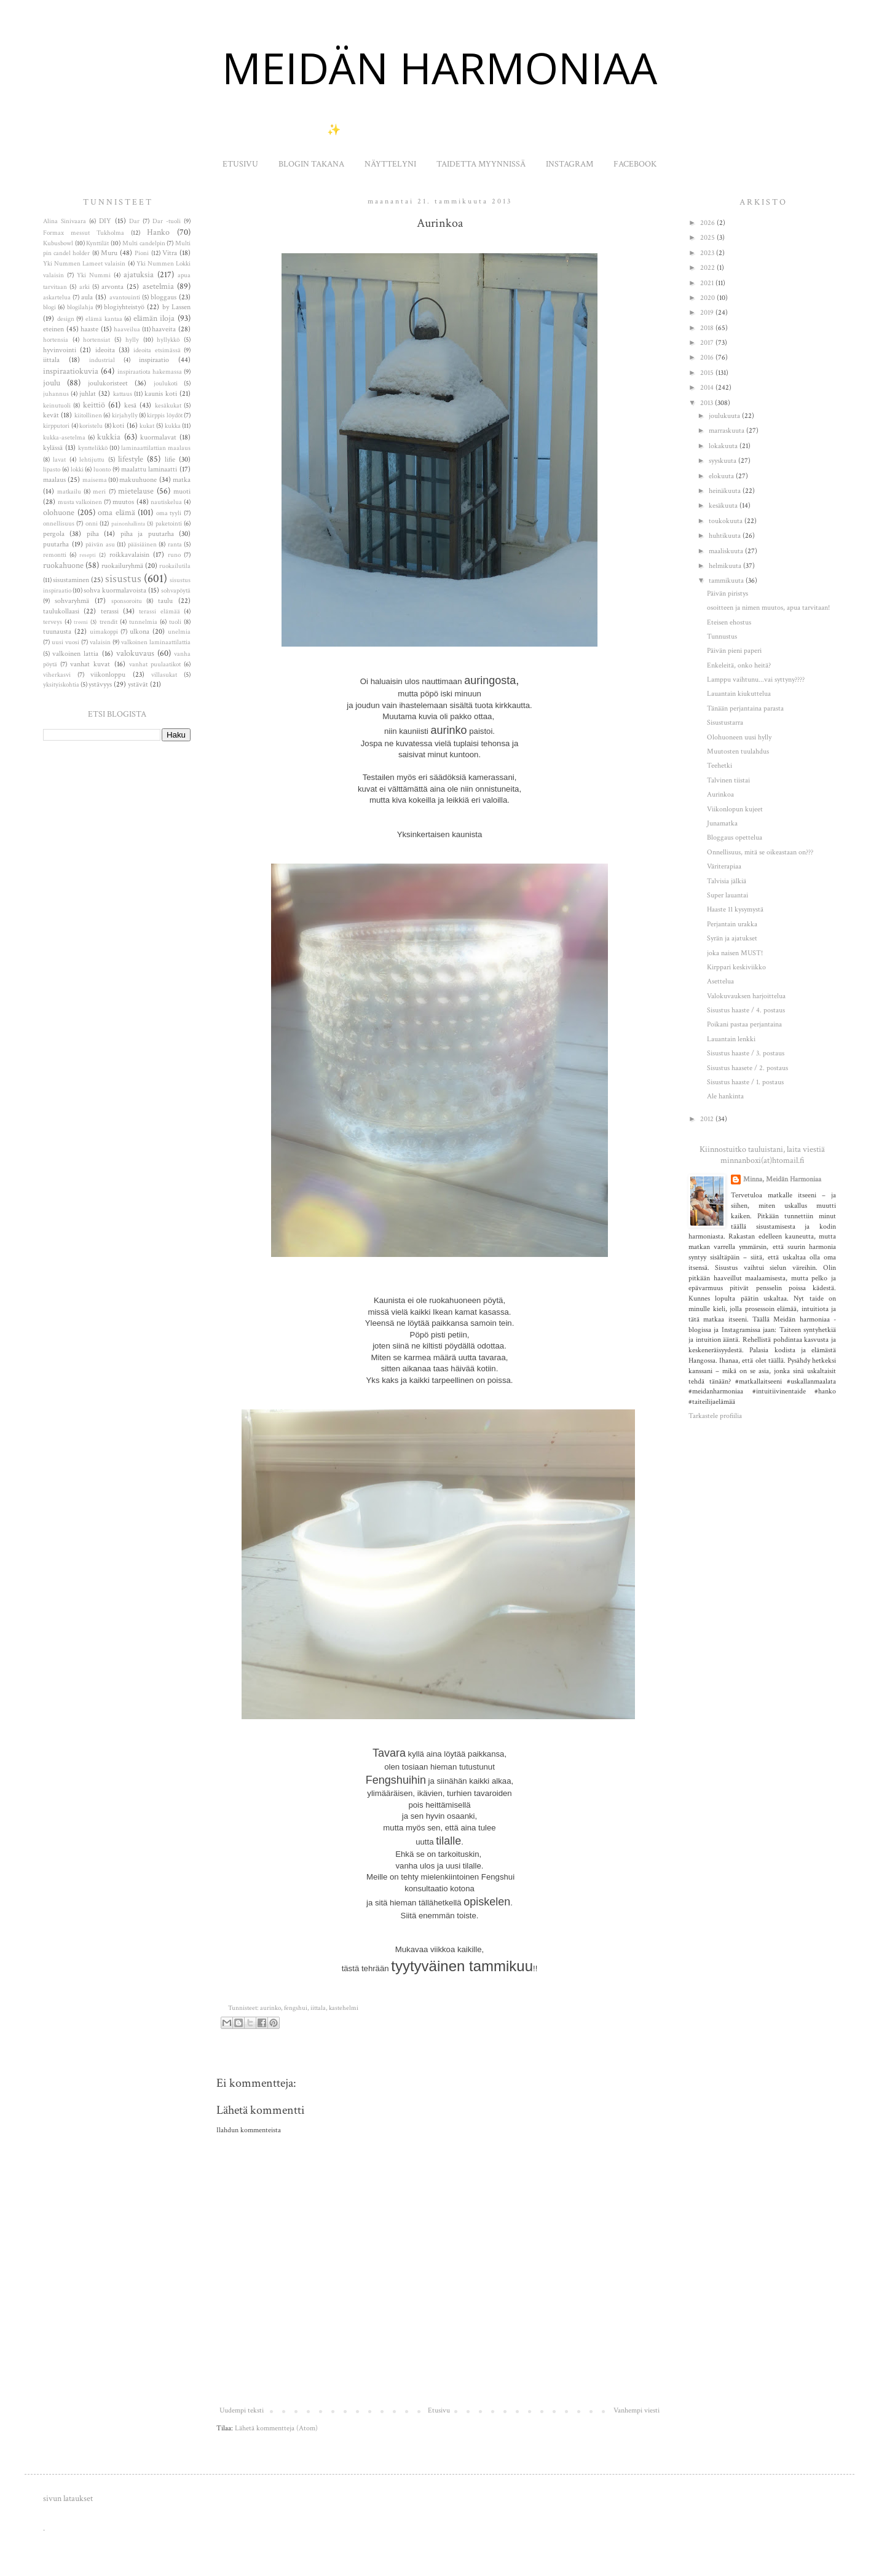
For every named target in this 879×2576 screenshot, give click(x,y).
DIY (105, 221)
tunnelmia (143, 622)
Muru (109, 253)
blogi (49, 307)
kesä (130, 405)
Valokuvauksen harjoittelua (746, 996)
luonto (102, 469)
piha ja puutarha (147, 533)
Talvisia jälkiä (726, 881)
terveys (52, 622)
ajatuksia (139, 274)
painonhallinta (128, 523)
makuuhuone (138, 479)
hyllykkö (168, 340)
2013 (707, 403)
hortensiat (96, 340)
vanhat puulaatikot (155, 664)
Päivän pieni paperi (734, 650)
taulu (165, 600)
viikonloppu (107, 674)
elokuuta (722, 476)
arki (84, 287)
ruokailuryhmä (122, 565)
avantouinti (124, 297)
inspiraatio (154, 359)
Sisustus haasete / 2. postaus (747, 1068)
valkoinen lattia (75, 653)
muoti (182, 491)
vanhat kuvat (90, 664)
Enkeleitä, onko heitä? (739, 665)
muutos (123, 501)
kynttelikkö (93, 448)
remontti (54, 555)
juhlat (87, 393)
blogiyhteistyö (124, 307)
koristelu (91, 426)
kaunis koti (160, 393)
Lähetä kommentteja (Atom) (276, 2428)
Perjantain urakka (732, 924)
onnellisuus (58, 523)
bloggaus (163, 297)
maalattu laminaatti (149, 469)
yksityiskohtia (61, 684)
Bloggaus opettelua (734, 837)
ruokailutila (175, 566)
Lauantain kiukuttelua (739, 693)
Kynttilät (97, 243)
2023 (708, 253)
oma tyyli (169, 513)
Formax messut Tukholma (83, 233)
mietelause (136, 491)
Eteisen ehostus (729, 622)
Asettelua (720, 981)
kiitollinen (88, 415)
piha (93, 533)
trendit (108, 622)
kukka (173, 426)
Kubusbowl (58, 243)
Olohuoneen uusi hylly (739, 737)
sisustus (123, 578)
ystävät (138, 684)
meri (99, 491)
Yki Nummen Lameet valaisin (84, 263)
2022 (708, 267)
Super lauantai (727, 895)
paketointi (169, 523)
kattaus (122, 394)
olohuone (58, 512)
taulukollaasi (61, 611)
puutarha (56, 544)
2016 (707, 357)
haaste (89, 329)
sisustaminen (71, 580)
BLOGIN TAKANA (311, 164)
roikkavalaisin (129, 554)
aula (87, 297)
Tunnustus (722, 636)
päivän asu (100, 544)
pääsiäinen (142, 544)
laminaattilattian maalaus (156, 448)
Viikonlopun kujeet (735, 809)
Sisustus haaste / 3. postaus (745, 1053)
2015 (707, 372)
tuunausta (57, 631)
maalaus (54, 479)
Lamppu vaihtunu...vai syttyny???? (756, 679)
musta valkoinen (80, 502)
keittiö (94, 405)
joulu (51, 382)
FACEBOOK (634, 164)
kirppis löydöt (164, 415)
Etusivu (439, 2410)
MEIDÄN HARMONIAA (439, 67)
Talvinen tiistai (728, 780)
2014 (707, 387)
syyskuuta (723, 460)
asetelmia (158, 286)
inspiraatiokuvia (70, 371)
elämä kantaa (103, 319)
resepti (87, 555)
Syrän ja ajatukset (732, 938)
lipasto (51, 469)
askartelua (57, 297)
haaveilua (127, 329)
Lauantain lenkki (731, 1039)
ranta (175, 544)
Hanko (158, 232)
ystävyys (100, 684)
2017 (707, 342)
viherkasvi (57, 675)
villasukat (164, 675)
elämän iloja (154, 318)
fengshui (295, 2008)
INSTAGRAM (569, 164)
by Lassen (176, 307)
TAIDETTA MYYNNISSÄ (481, 164)
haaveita (164, 329)
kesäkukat (168, 405)
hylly (132, 340)
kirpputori (56, 426)
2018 (707, 328)
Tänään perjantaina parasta (745, 708)
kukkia (108, 437)
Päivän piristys (727, 593)
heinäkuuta (726, 490)
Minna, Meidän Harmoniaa (782, 1179)
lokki (77, 469)
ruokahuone (63, 565)
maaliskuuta (727, 551)
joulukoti (166, 383)
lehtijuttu (91, 459)
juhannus (56, 394)
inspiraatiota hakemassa (149, 372)
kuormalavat (158, 437)
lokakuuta (724, 446)
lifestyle (130, 459)
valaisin (100, 642)
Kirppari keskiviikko (736, 967)
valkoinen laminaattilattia (156, 642)
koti (118, 425)
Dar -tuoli (166, 221)
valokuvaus (135, 653)
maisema (94, 480)
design (65, 319)
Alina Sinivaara (64, 221)
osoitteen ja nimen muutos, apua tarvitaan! (768, 607)
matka (182, 479)
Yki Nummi (94, 275)
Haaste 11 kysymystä (735, 909)
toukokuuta (726, 521)
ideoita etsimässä (156, 350)
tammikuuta (727, 580)
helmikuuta (726, 565)
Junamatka (722, 823)
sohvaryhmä (72, 600)
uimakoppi (104, 632)
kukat (147, 426)
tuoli (175, 622)
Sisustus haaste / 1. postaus (745, 1082)
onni (91, 523)
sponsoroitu (126, 601)
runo (174, 555)
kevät (51, 415)
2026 (708, 222)
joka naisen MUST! (735, 953)
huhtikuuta (726, 535)
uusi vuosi (65, 642)
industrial (102, 360)
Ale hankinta (725, 1096)
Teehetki (719, 765)
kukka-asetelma (64, 437)
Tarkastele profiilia (715, 1415)
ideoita (105, 350)
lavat (59, 459)
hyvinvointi (59, 350)
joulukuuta (725, 415)
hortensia (55, 340)
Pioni (142, 253)
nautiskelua (166, 502)
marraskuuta (727, 430)
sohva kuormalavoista (115, 590)
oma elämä (116, 512)
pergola (54, 533)
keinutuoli (57, 405)
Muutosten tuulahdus (738, 751)
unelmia (179, 632)
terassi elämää (159, 611)
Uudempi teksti (241, 2410)
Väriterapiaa (724, 866)
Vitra (169, 253)
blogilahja (80, 307)
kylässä (53, 447)
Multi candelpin (143, 243)
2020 (708, 297)
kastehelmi (343, 2008)
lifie (170, 459)
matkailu (69, 491)
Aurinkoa (720, 794)
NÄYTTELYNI (390, 164)
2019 (707, 312)
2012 (707, 1119)
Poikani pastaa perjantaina (744, 1024)
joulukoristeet (108, 383)
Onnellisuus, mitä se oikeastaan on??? (760, 852)
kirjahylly (125, 415)
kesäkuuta (724, 505)
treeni (81, 622)
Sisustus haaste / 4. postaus (746, 1010)
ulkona (139, 631)
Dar (134, 221)
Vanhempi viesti (636, 2410)
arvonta (112, 286)
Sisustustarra (725, 722)
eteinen (53, 329)
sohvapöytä (176, 590)
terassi (110, 611)
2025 (708, 237)
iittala (318, 2008)
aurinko (270, 2008)
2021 (707, 283)
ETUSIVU (240, 164)
